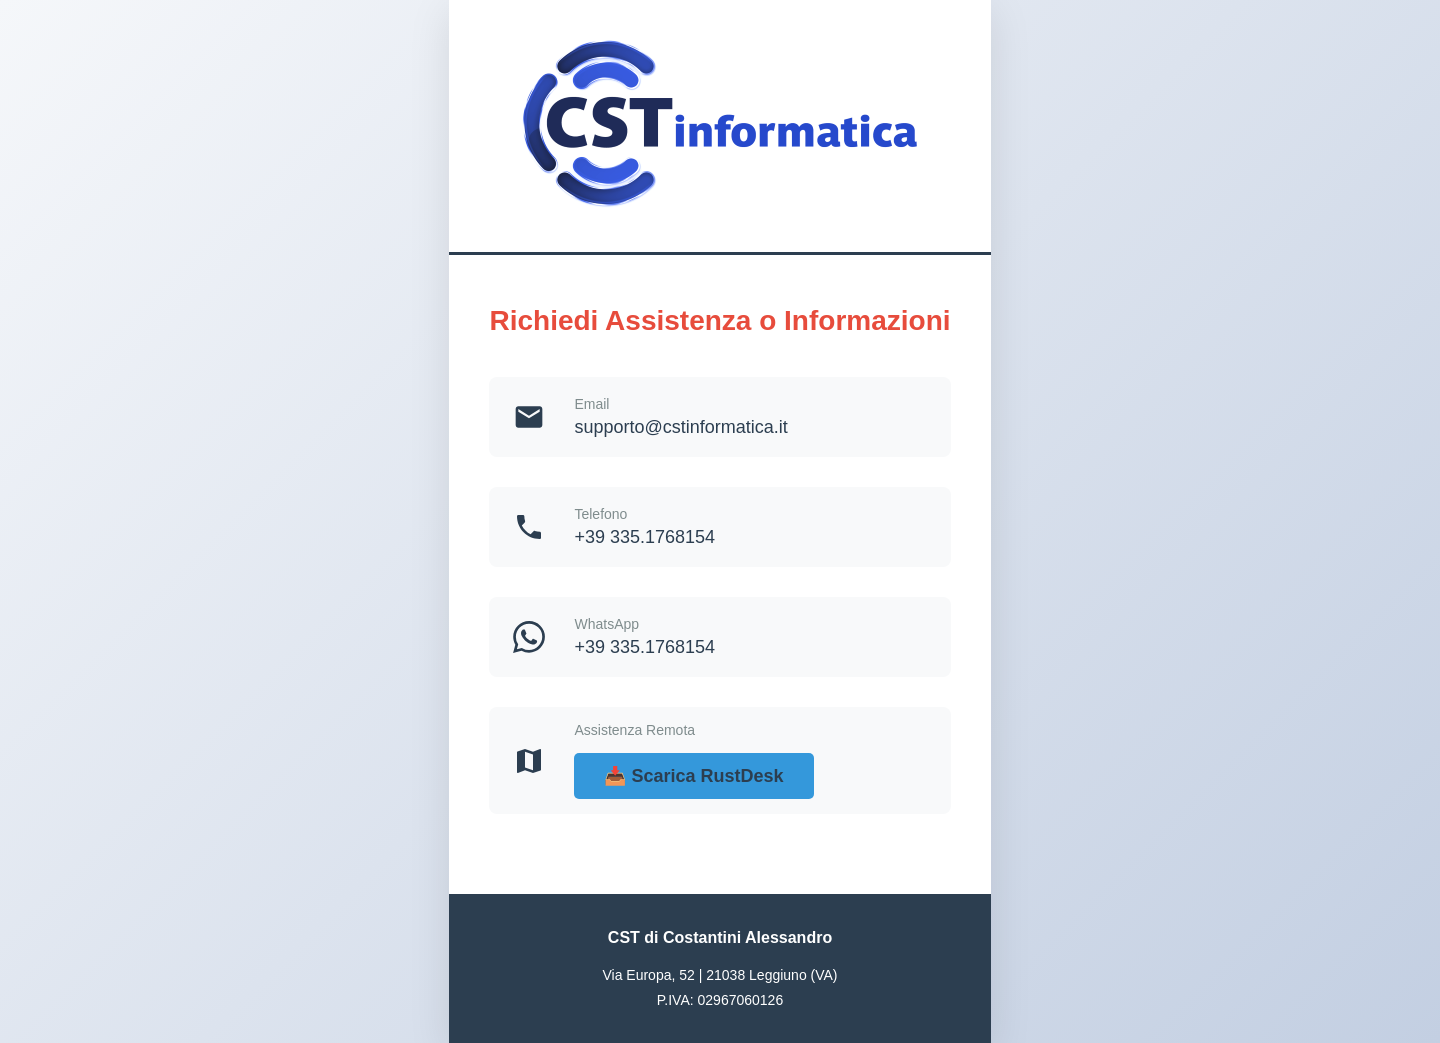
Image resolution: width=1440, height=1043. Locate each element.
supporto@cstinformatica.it (680, 427)
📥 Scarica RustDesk (693, 776)
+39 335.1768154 (644, 537)
